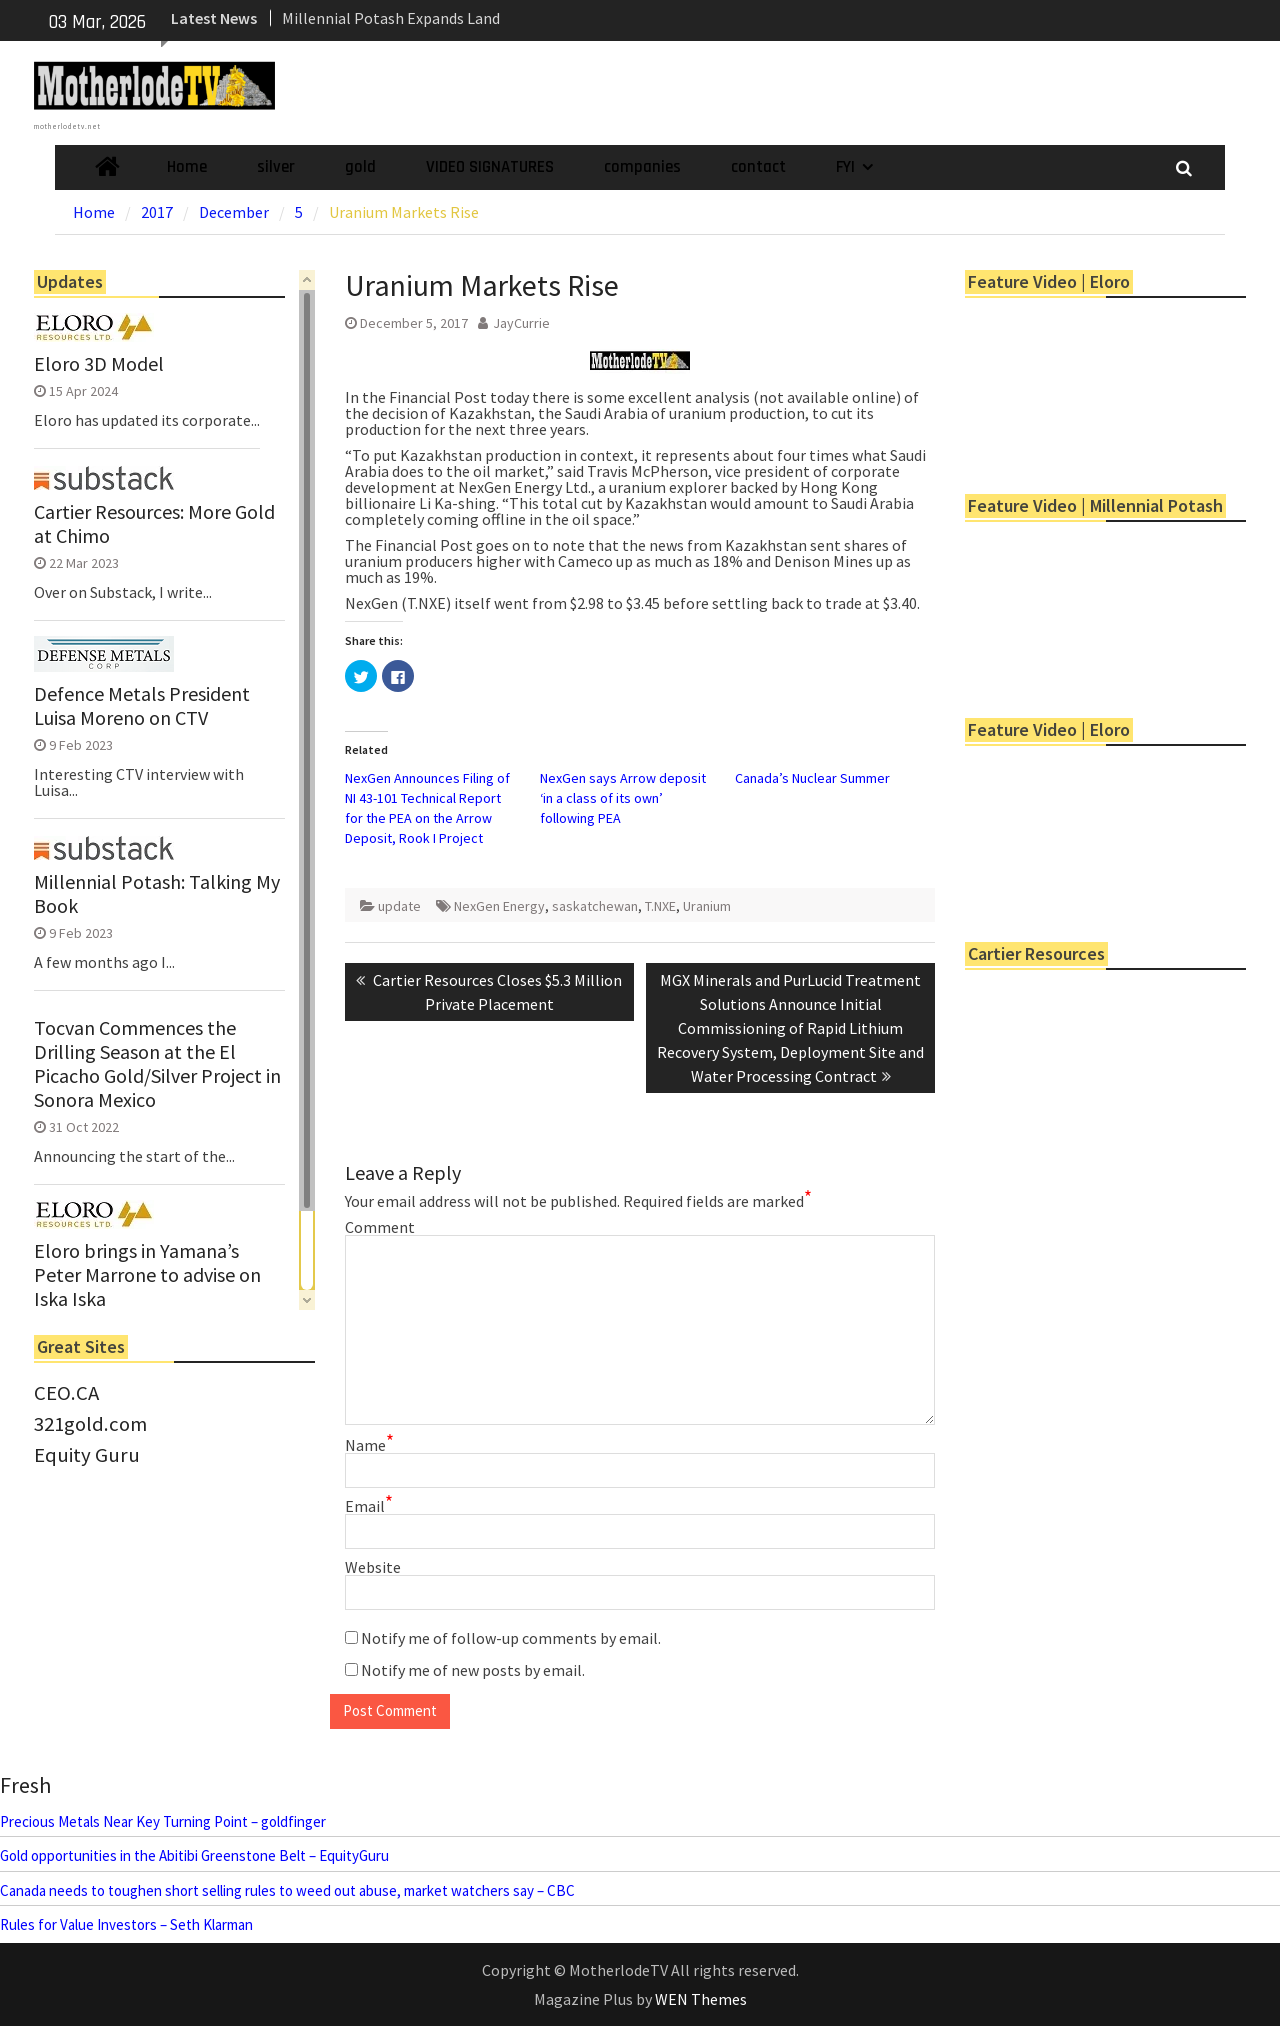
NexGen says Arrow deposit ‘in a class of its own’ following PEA (623, 798)
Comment (380, 1227)
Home (187, 167)
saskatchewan (595, 906)
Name (369, 1445)
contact (758, 167)
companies (642, 167)
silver (276, 167)
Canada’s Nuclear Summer (812, 778)
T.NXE (660, 906)
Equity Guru (87, 1455)
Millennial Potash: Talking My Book (157, 894)
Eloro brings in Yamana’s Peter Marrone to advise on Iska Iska (147, 1275)
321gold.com (90, 1424)
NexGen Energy (499, 906)
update (399, 906)
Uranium (707, 906)
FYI (845, 167)
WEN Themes (701, 1999)
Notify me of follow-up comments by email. (511, 1638)
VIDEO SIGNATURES (490, 167)
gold (360, 167)
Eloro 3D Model (99, 364)
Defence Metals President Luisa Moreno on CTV (142, 706)
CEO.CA (66, 1393)
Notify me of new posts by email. (473, 1670)
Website (373, 1567)
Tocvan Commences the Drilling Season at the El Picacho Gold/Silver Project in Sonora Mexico (157, 1064)
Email (369, 1506)
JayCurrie (521, 323)
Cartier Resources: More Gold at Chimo (154, 524)
